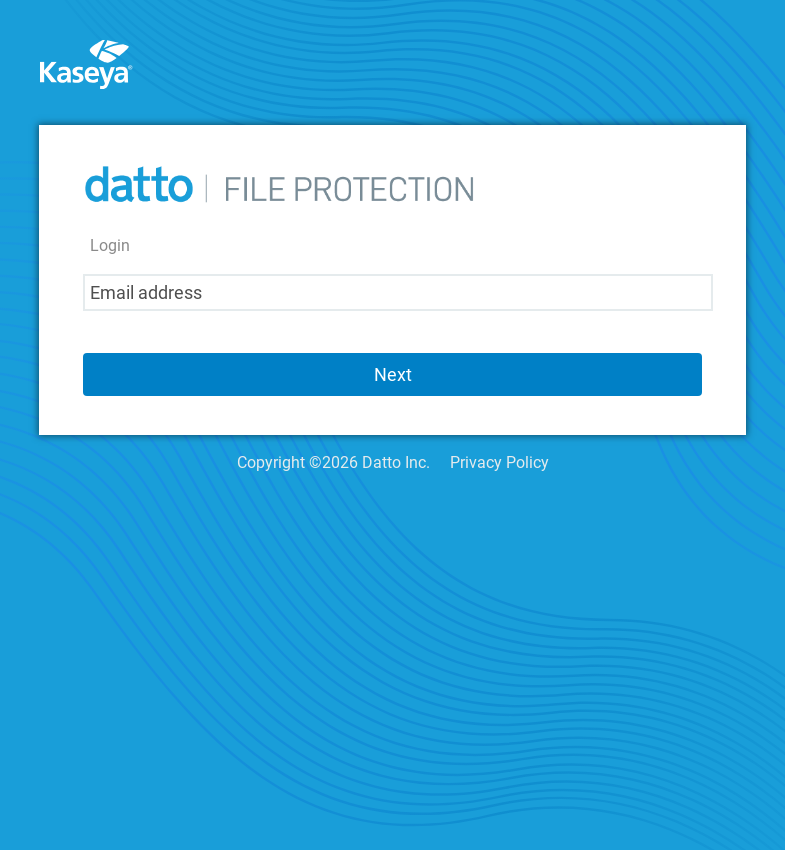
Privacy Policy (499, 462)
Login (110, 245)
